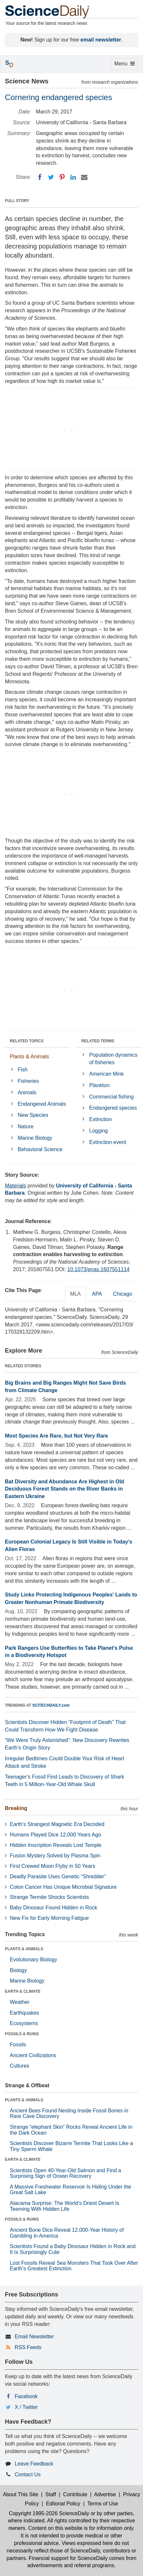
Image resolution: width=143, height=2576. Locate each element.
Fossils (18, 2044)
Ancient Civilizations (33, 2055)
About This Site (20, 2494)
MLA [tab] (75, 1294)
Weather (19, 2002)
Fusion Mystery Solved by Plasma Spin (55, 1855)
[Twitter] (51, 177)
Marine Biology (35, 1138)
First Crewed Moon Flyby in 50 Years (52, 1866)
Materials (15, 1185)
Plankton (99, 1085)
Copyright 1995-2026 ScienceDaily (49, 2513)
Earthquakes (24, 2013)
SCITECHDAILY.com (51, 1705)
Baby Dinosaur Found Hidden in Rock (53, 1907)
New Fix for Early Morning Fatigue (49, 1918)
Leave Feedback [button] (34, 2463)
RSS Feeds (28, 2347)
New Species (33, 1115)
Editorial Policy (63, 2503)
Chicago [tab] (122, 1294)
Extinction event (107, 1142)
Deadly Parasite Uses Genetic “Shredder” (58, 1876)
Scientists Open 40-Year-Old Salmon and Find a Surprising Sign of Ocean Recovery (65, 2173)
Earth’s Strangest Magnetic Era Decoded (57, 1824)
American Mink (106, 1074)
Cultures (19, 2066)
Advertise (105, 2494)
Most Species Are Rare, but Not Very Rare (56, 1436)
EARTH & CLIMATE (22, 1991)
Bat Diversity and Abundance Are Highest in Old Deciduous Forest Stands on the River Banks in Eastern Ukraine (64, 1489)
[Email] (84, 177)
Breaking (16, 1808)
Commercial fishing (111, 1097)
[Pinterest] (62, 177)
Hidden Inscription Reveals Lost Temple (56, 1845)
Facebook (26, 2396)
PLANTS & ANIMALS (24, 1949)
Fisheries (28, 1081)
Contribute (75, 2494)
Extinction (100, 1119)
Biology (18, 1970)
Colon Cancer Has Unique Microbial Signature (63, 1887)
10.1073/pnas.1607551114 (98, 1269)
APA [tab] (97, 1294)
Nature (25, 1126)
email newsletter (101, 40)
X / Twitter (26, 2407)
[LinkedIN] (73, 177)
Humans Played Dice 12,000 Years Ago (55, 1834)
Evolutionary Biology (33, 1959)
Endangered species (113, 1108)
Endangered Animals (42, 1104)
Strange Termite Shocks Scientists (49, 1897)
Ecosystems (24, 2023)
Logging (98, 1131)
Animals (27, 1092)
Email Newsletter (34, 2336)
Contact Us (27, 2474)
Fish (22, 1069)
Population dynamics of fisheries (113, 1058)
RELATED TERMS (97, 1041)
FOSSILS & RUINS (22, 2034)
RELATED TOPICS (27, 1041)
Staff (50, 2494)
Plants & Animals (29, 1056)
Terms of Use (102, 2503)
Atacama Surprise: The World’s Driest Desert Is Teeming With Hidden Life (64, 2206)
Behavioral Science (40, 1149)
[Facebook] (40, 177)
